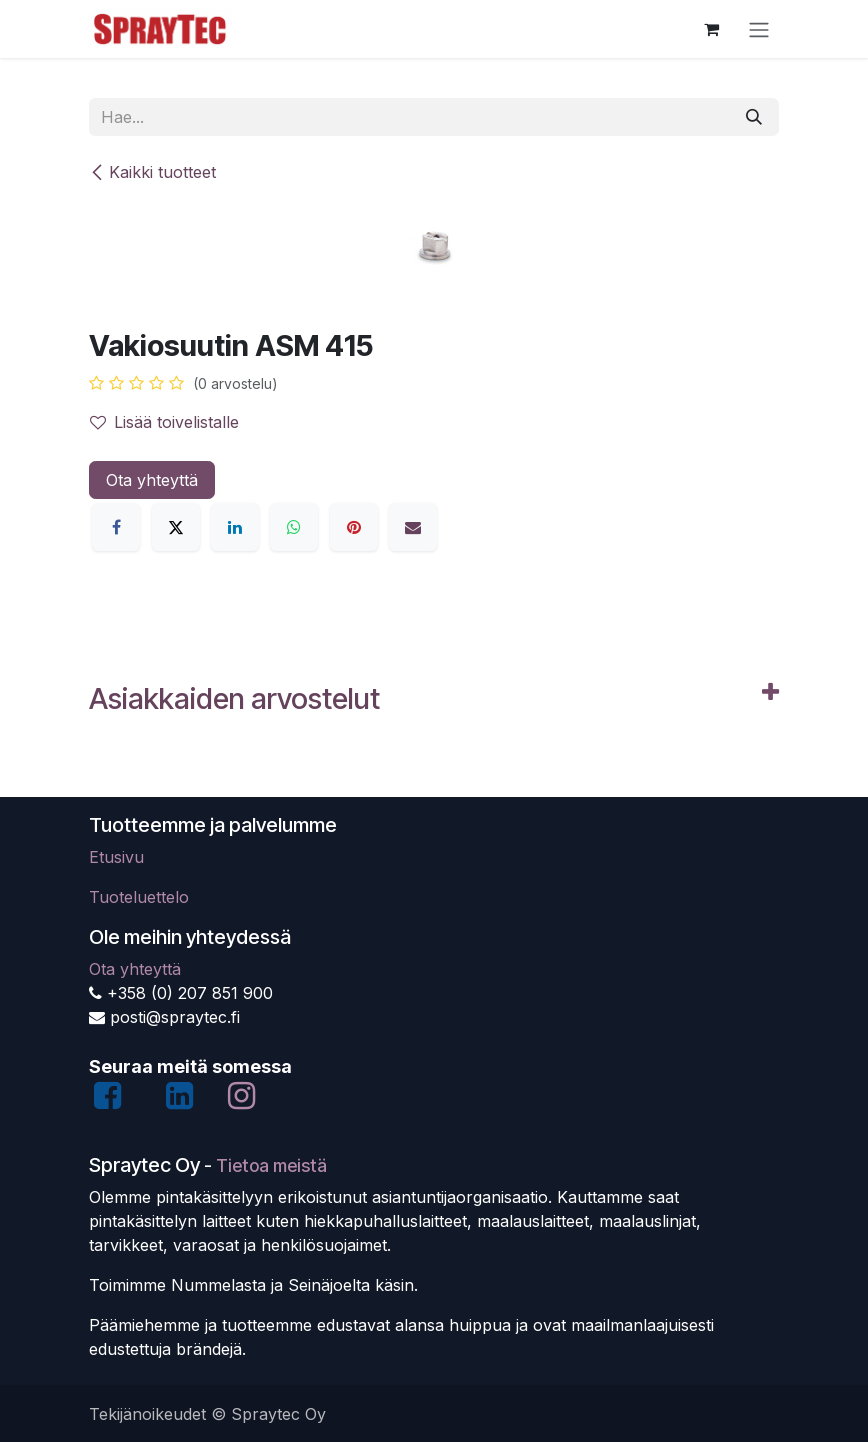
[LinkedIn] (235, 527)
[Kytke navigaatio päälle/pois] (759, 29)
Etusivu (116, 857)
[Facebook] (116, 527)
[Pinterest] (354, 527)
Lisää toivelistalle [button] (164, 422)
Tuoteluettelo (139, 897)
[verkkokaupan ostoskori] (711, 29)
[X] (176, 527)
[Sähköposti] (413, 527)
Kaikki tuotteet (152, 172)
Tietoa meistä (271, 1165)
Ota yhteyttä (152, 480)
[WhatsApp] (294, 527)
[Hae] (754, 117)
